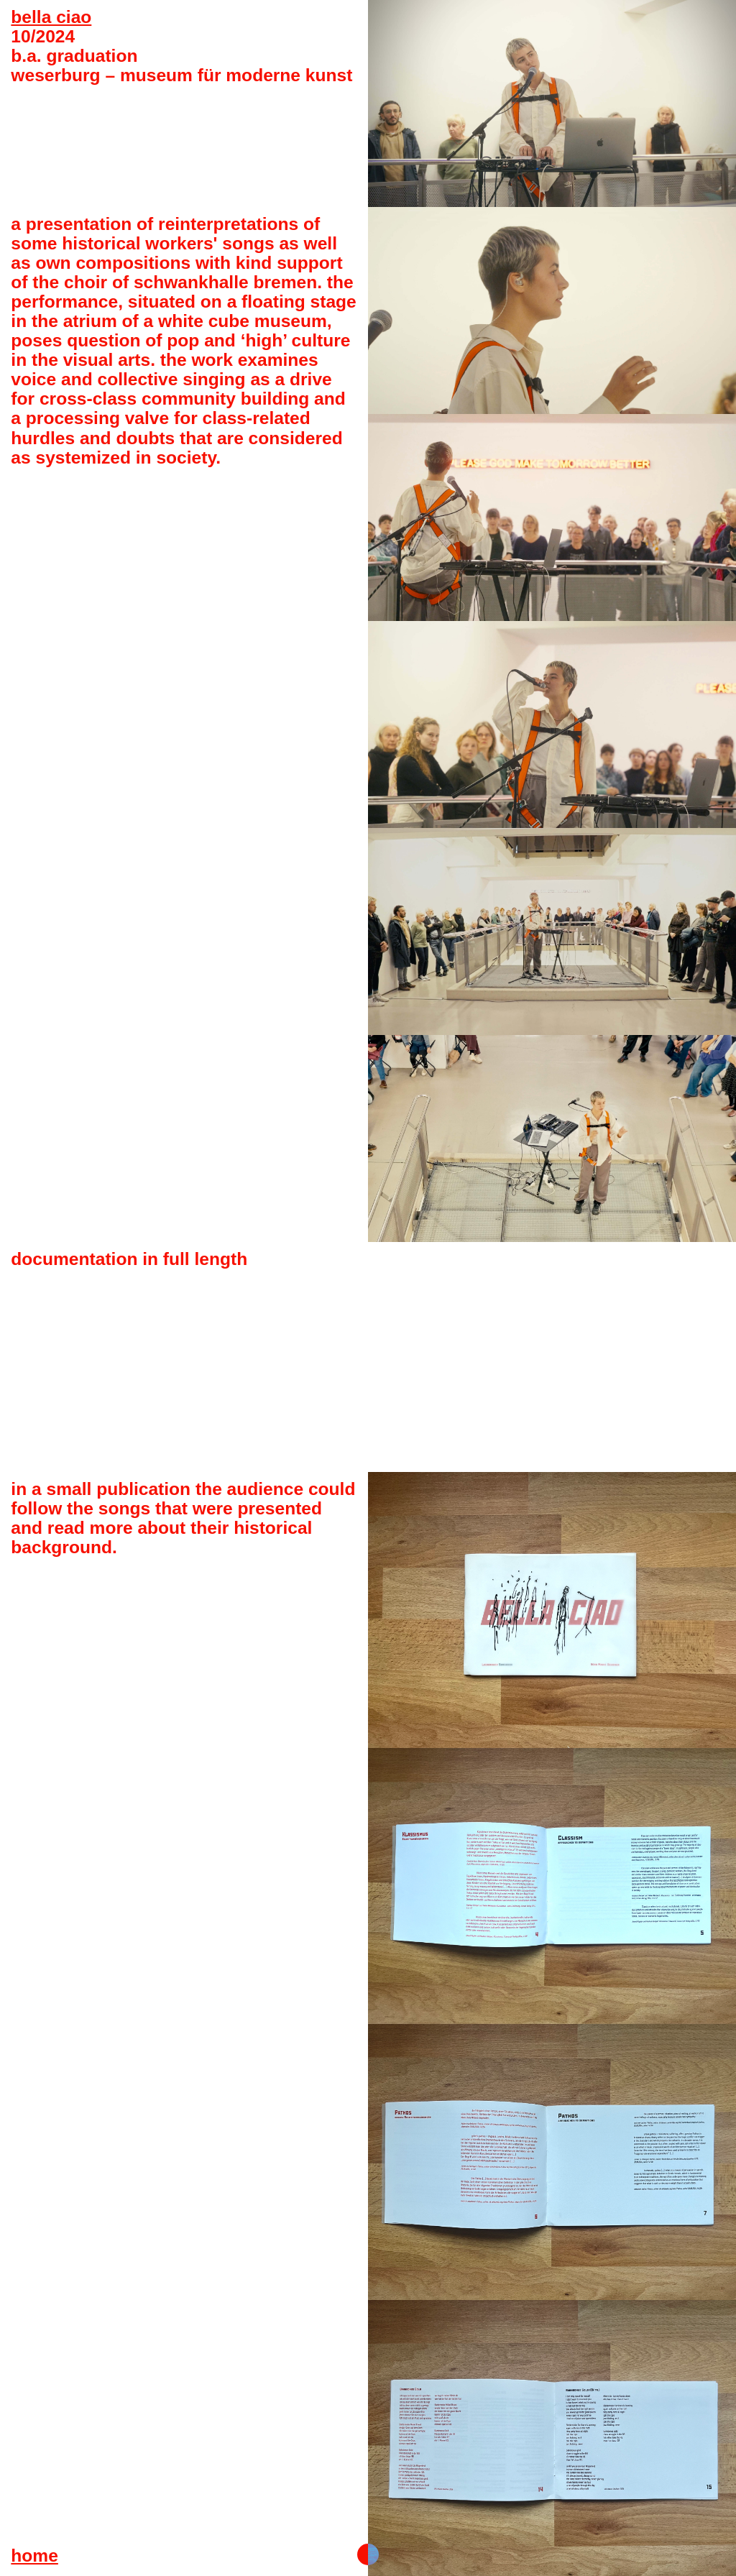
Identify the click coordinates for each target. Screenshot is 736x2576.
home (34, 2555)
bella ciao (51, 17)
